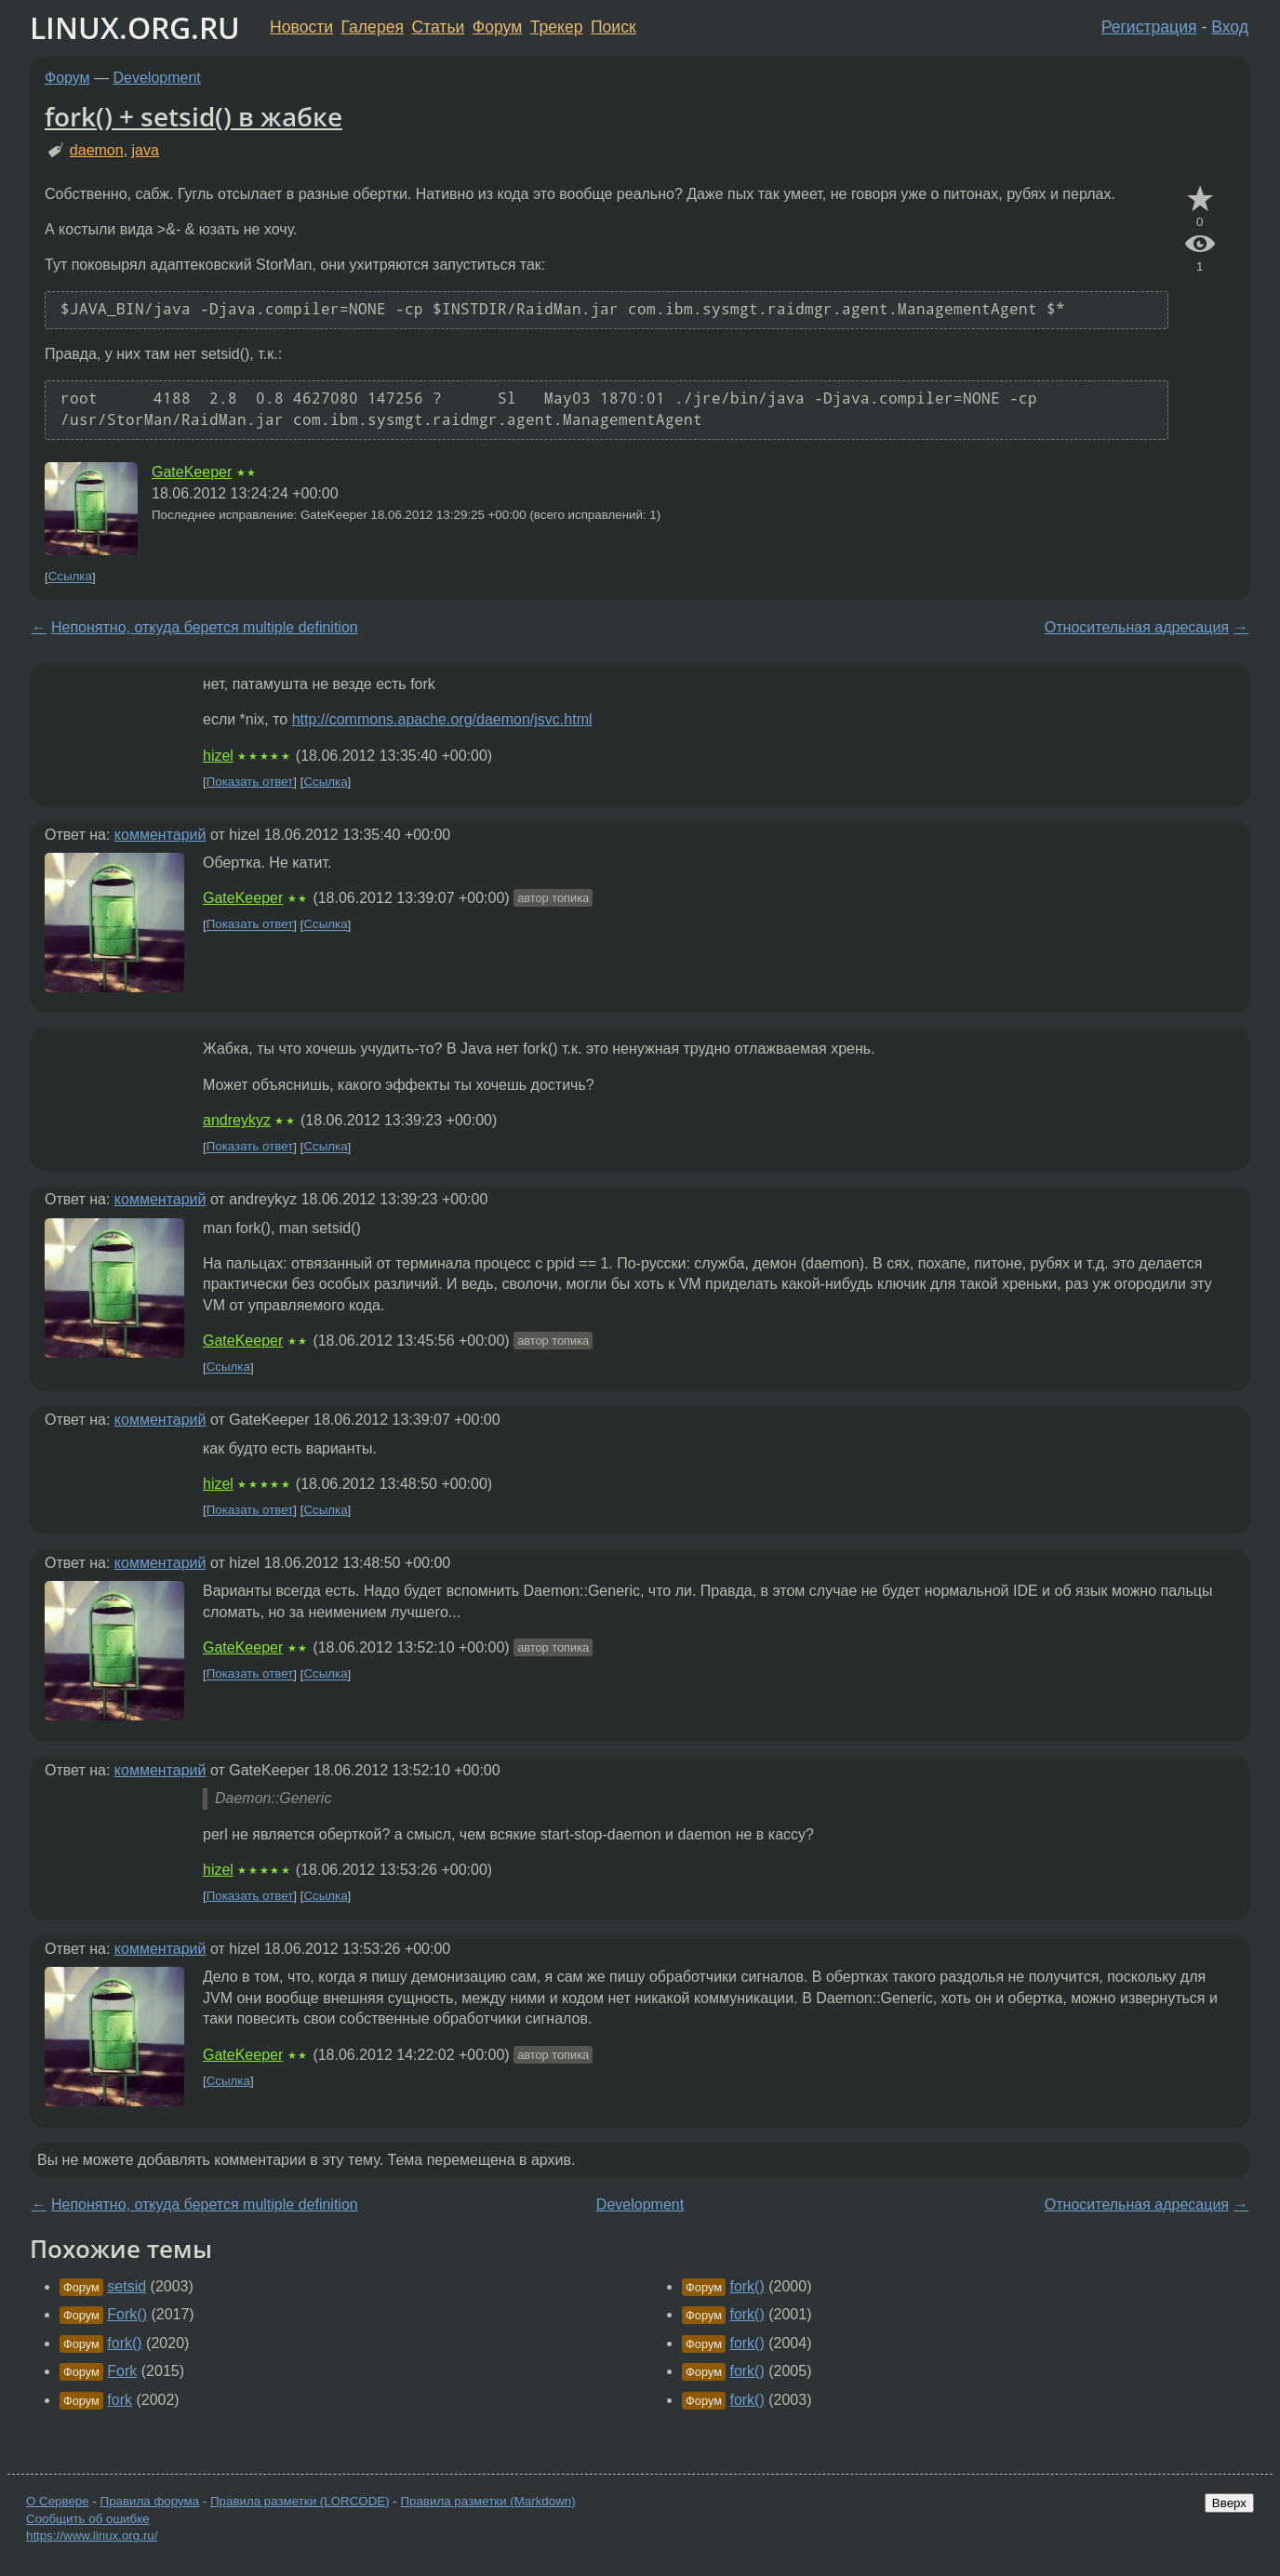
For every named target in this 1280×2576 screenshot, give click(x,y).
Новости (301, 27)
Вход (1229, 27)
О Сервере (57, 2501)
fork (119, 2400)
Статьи (437, 27)
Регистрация (1149, 27)
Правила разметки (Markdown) (487, 2501)
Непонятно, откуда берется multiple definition (204, 627)
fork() (124, 2343)
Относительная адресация (1137, 627)
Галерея (372, 27)
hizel (218, 756)
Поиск (613, 27)
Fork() (127, 2314)
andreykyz (237, 1120)
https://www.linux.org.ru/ (91, 2536)
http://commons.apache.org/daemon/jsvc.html (442, 719)
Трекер (556, 27)
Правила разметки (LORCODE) (300, 2501)
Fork (122, 2371)
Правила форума (150, 2501)
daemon (97, 150)
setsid (126, 2286)
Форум (497, 27)
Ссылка (70, 577)
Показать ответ (250, 782)
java (145, 150)
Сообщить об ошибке (88, 2519)
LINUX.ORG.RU (135, 27)
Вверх (1229, 2503)
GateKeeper (192, 472)
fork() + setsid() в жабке (193, 116)
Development (157, 78)
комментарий (160, 835)
